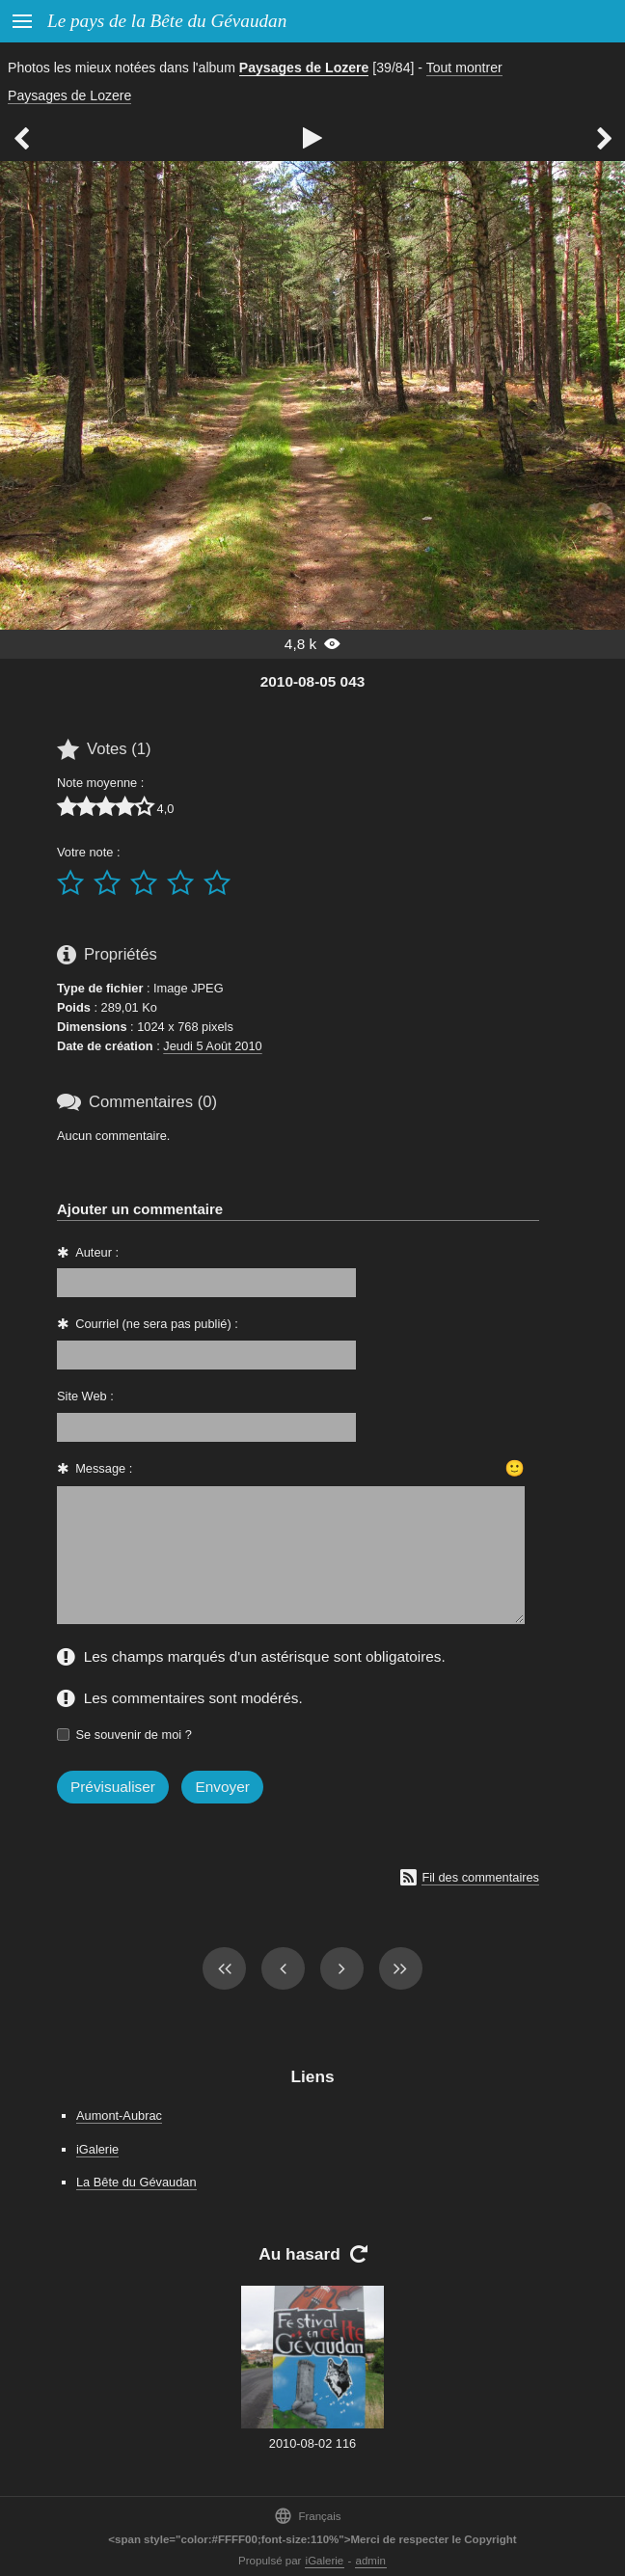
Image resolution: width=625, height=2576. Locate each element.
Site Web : (85, 1396)
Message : (103, 1468)
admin (371, 2560)
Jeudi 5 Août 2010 (212, 1046)
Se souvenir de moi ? (134, 1734)
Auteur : (97, 1252)
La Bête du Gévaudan (136, 2182)
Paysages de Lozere (304, 67)
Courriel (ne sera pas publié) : (156, 1323)
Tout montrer (464, 67)
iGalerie (97, 2149)
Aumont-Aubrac (119, 2115)
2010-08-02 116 (312, 2443)
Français (307, 2516)
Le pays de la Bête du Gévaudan (166, 21)
